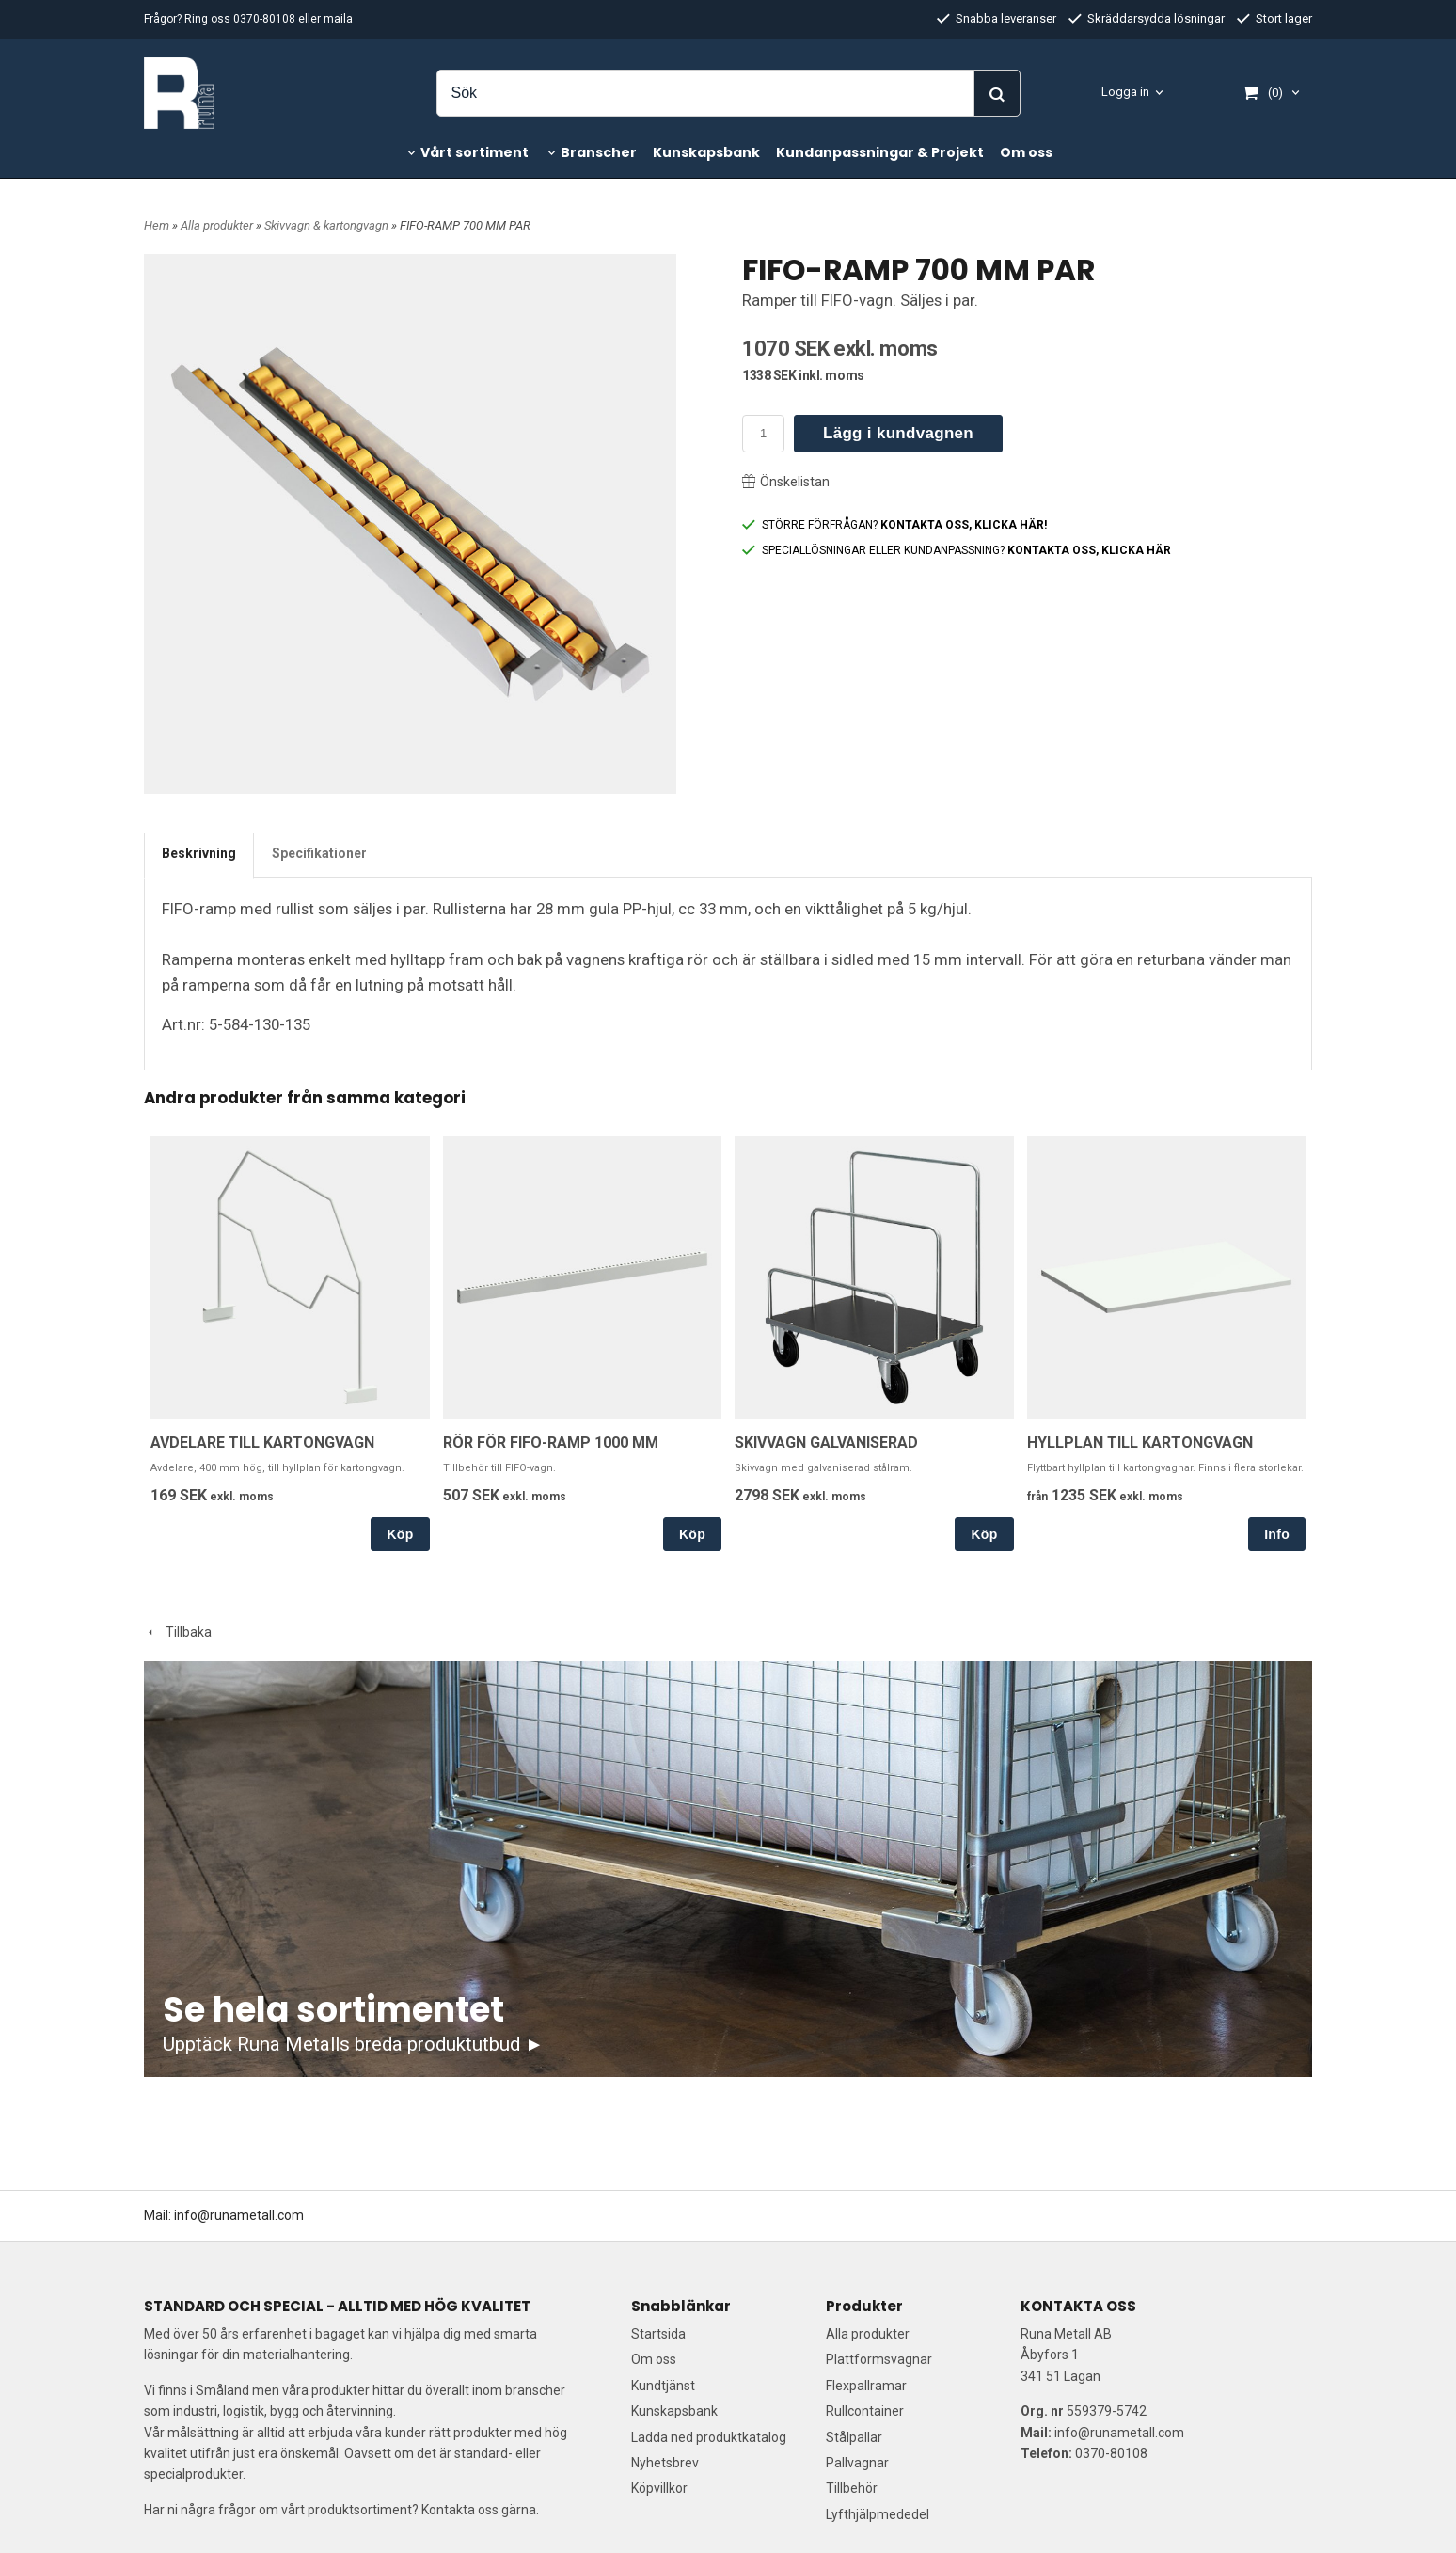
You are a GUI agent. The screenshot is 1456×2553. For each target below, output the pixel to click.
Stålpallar (854, 2437)
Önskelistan (786, 481)
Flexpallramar (866, 2385)
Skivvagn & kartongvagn (327, 225)
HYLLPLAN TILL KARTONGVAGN (1140, 1442)
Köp (400, 1534)
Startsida (658, 2333)
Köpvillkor (659, 2488)
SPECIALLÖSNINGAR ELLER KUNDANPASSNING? (956, 550)
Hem (156, 225)
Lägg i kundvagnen (898, 433)
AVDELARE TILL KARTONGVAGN (262, 1442)
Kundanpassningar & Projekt (880, 152)
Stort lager (1274, 18)
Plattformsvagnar (879, 2359)
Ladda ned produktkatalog (708, 2437)
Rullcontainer (865, 2410)
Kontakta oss (460, 2509)
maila (338, 18)
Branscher (599, 152)
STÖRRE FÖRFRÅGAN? (894, 524)
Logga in (1125, 92)
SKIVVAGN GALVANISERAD (826, 1442)
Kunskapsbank (706, 152)
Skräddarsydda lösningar (1146, 18)
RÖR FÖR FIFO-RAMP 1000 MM (550, 1442)
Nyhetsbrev (665, 2462)
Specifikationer (319, 853)
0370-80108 (264, 18)
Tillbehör (852, 2488)
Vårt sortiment (474, 152)
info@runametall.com (239, 2215)
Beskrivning (199, 853)
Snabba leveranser (996, 18)
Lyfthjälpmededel (877, 2514)
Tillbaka (178, 1632)
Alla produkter (218, 225)
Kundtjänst (663, 2385)
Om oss (1026, 152)
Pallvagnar (857, 2462)
